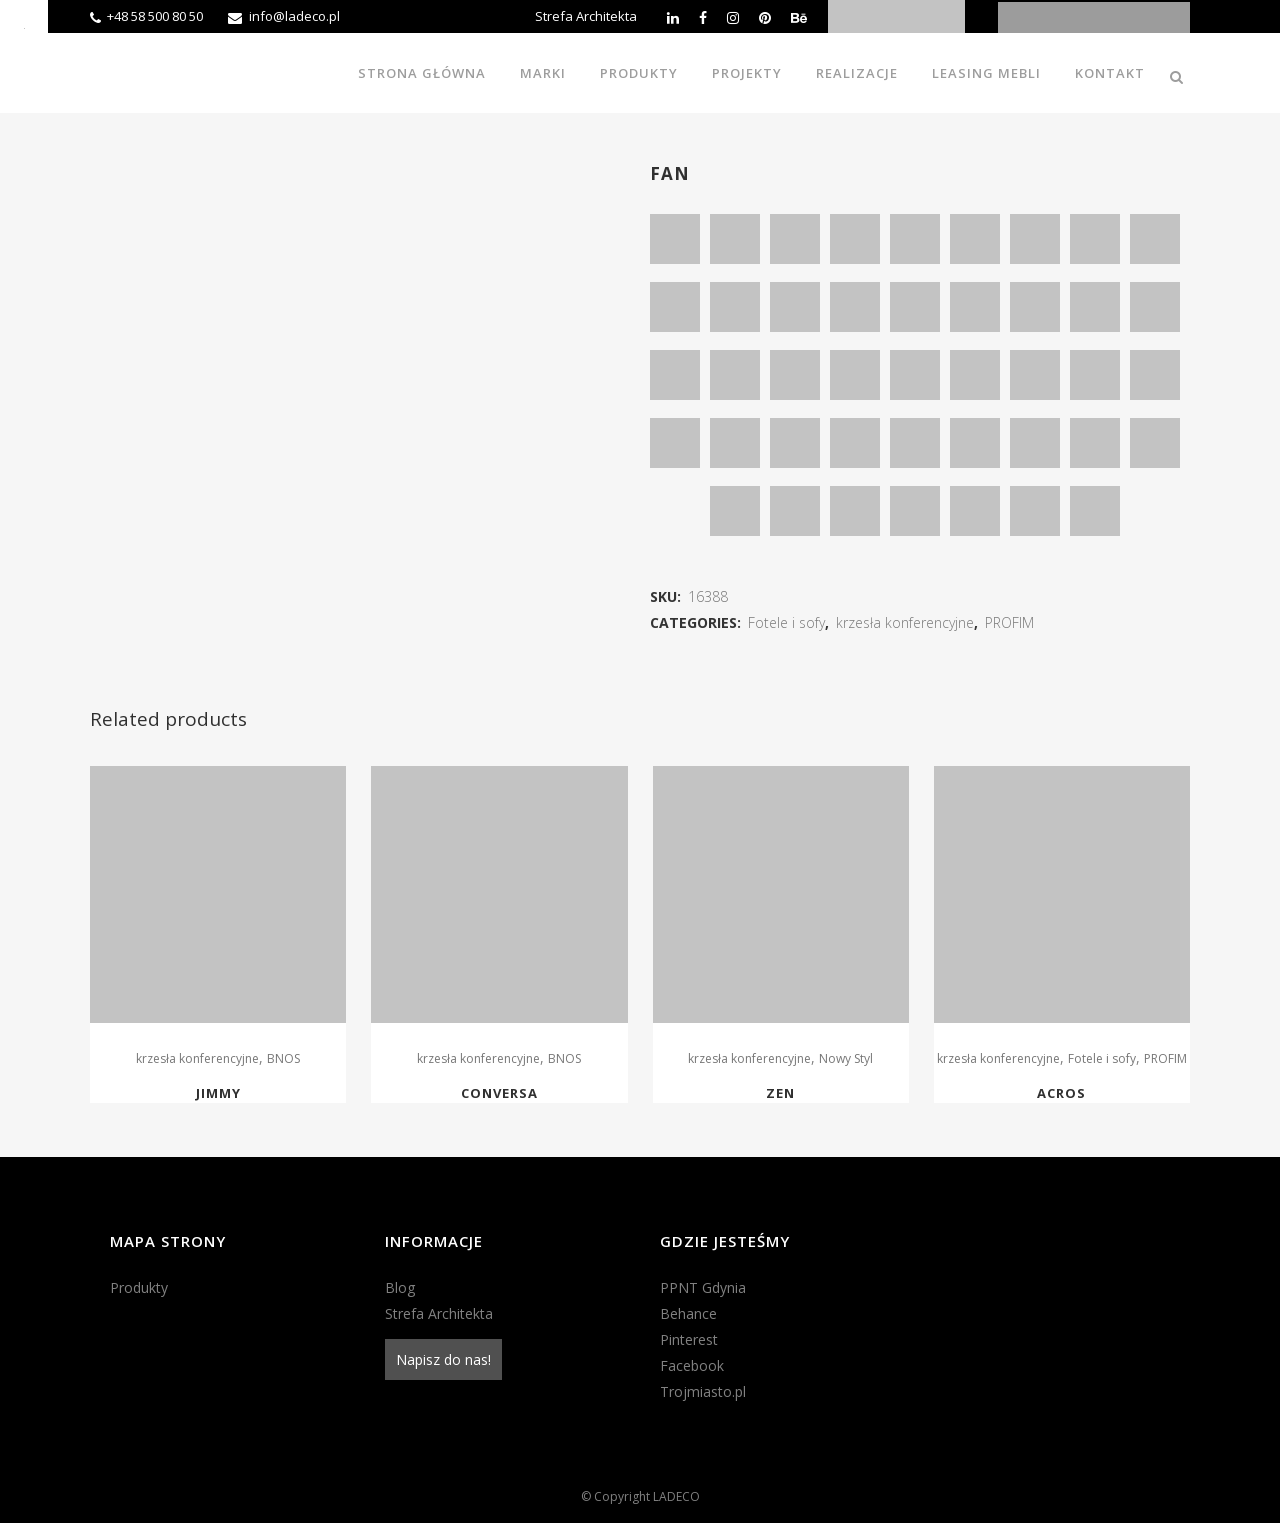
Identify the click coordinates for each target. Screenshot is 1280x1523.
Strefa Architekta (586, 16)
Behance (688, 1313)
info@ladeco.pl (294, 16)
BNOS (283, 1058)
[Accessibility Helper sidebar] (24, 24)
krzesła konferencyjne (905, 622)
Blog (400, 1287)
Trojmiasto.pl (703, 1391)
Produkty (139, 1287)
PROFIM (1009, 622)
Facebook (692, 1365)
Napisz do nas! (443, 1359)
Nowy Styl (846, 1058)
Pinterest (689, 1339)
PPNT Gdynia (703, 1287)
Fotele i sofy (786, 622)
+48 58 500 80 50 (155, 16)
